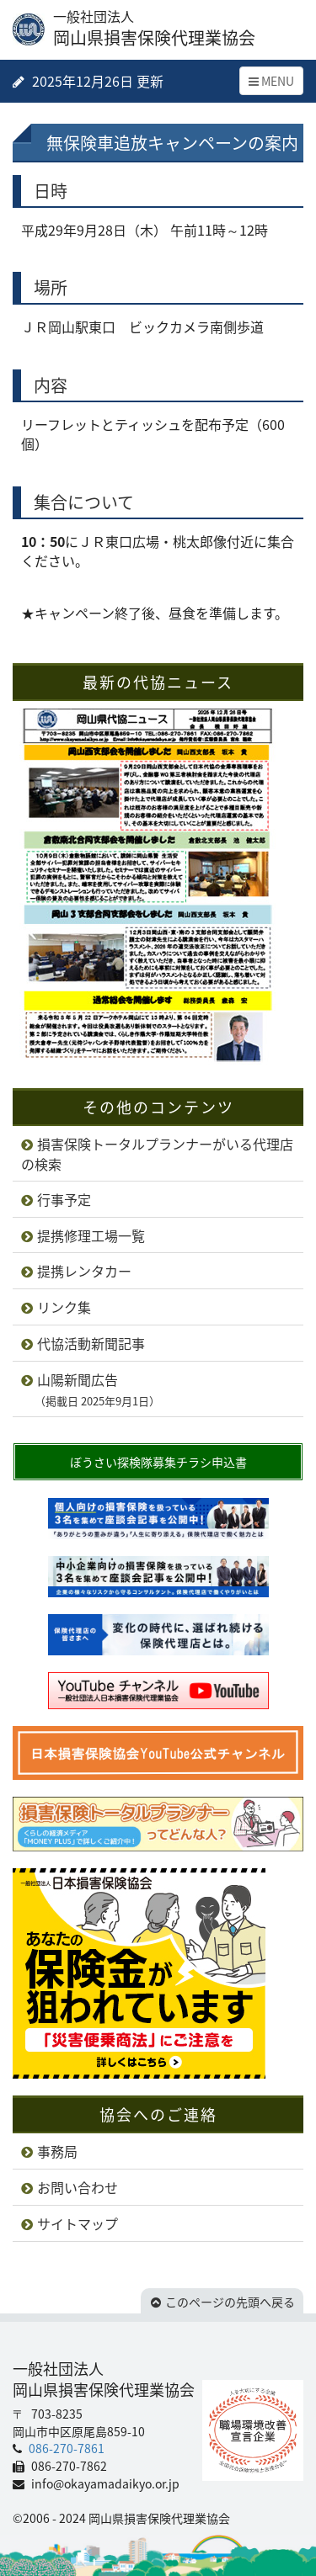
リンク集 (64, 1307)
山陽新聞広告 (90, 1389)
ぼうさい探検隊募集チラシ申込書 (158, 1461)
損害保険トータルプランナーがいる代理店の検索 (157, 1154)
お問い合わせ (77, 2187)
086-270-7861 (65, 2448)
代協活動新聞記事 (91, 1343)
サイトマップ (77, 2223)
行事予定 (64, 1199)
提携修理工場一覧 (91, 1235)
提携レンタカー (84, 1271)
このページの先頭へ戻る (230, 2301)
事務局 (57, 2151)
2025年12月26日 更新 (96, 81)
